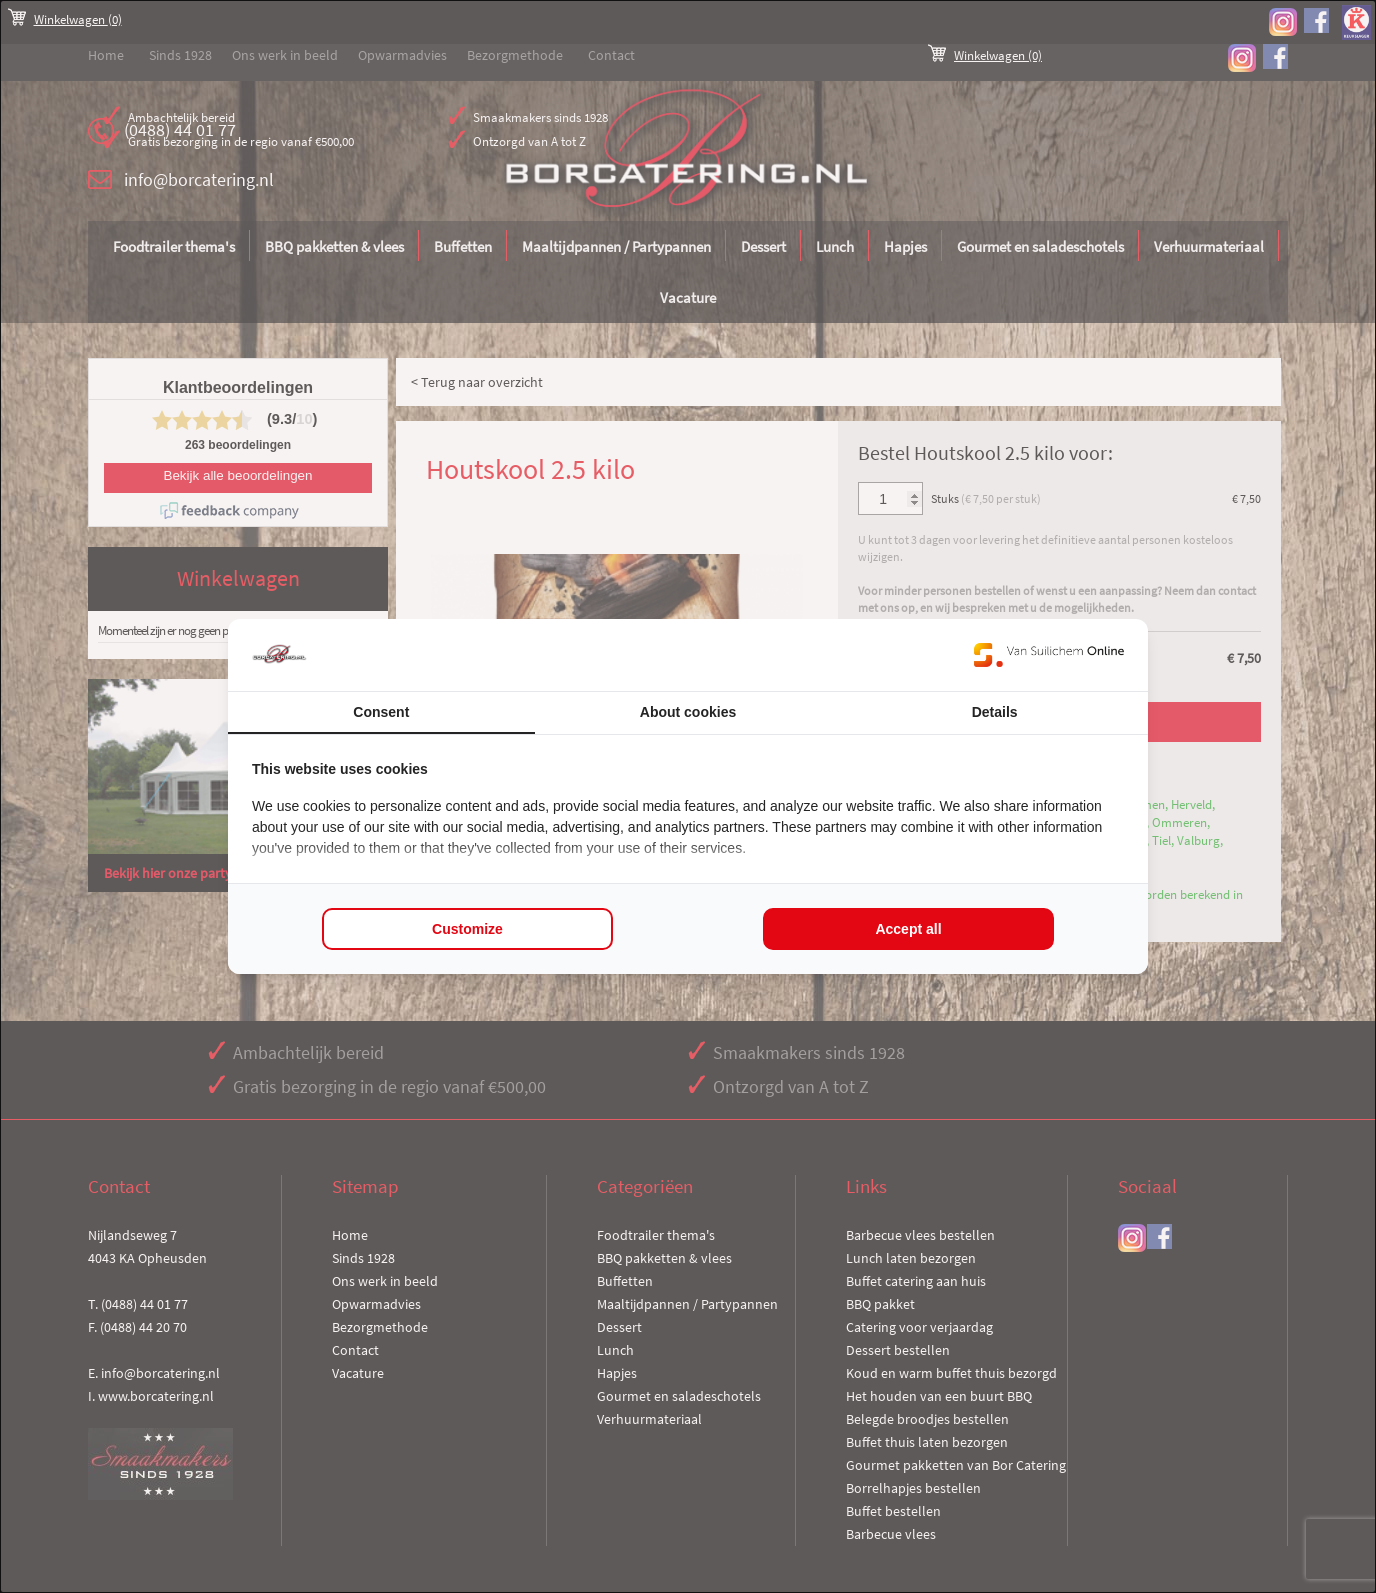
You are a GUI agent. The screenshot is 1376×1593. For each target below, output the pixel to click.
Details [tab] (995, 712)
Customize (467, 929)
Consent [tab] (381, 712)
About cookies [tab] (688, 712)
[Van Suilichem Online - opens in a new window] (1049, 655)
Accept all (908, 929)
